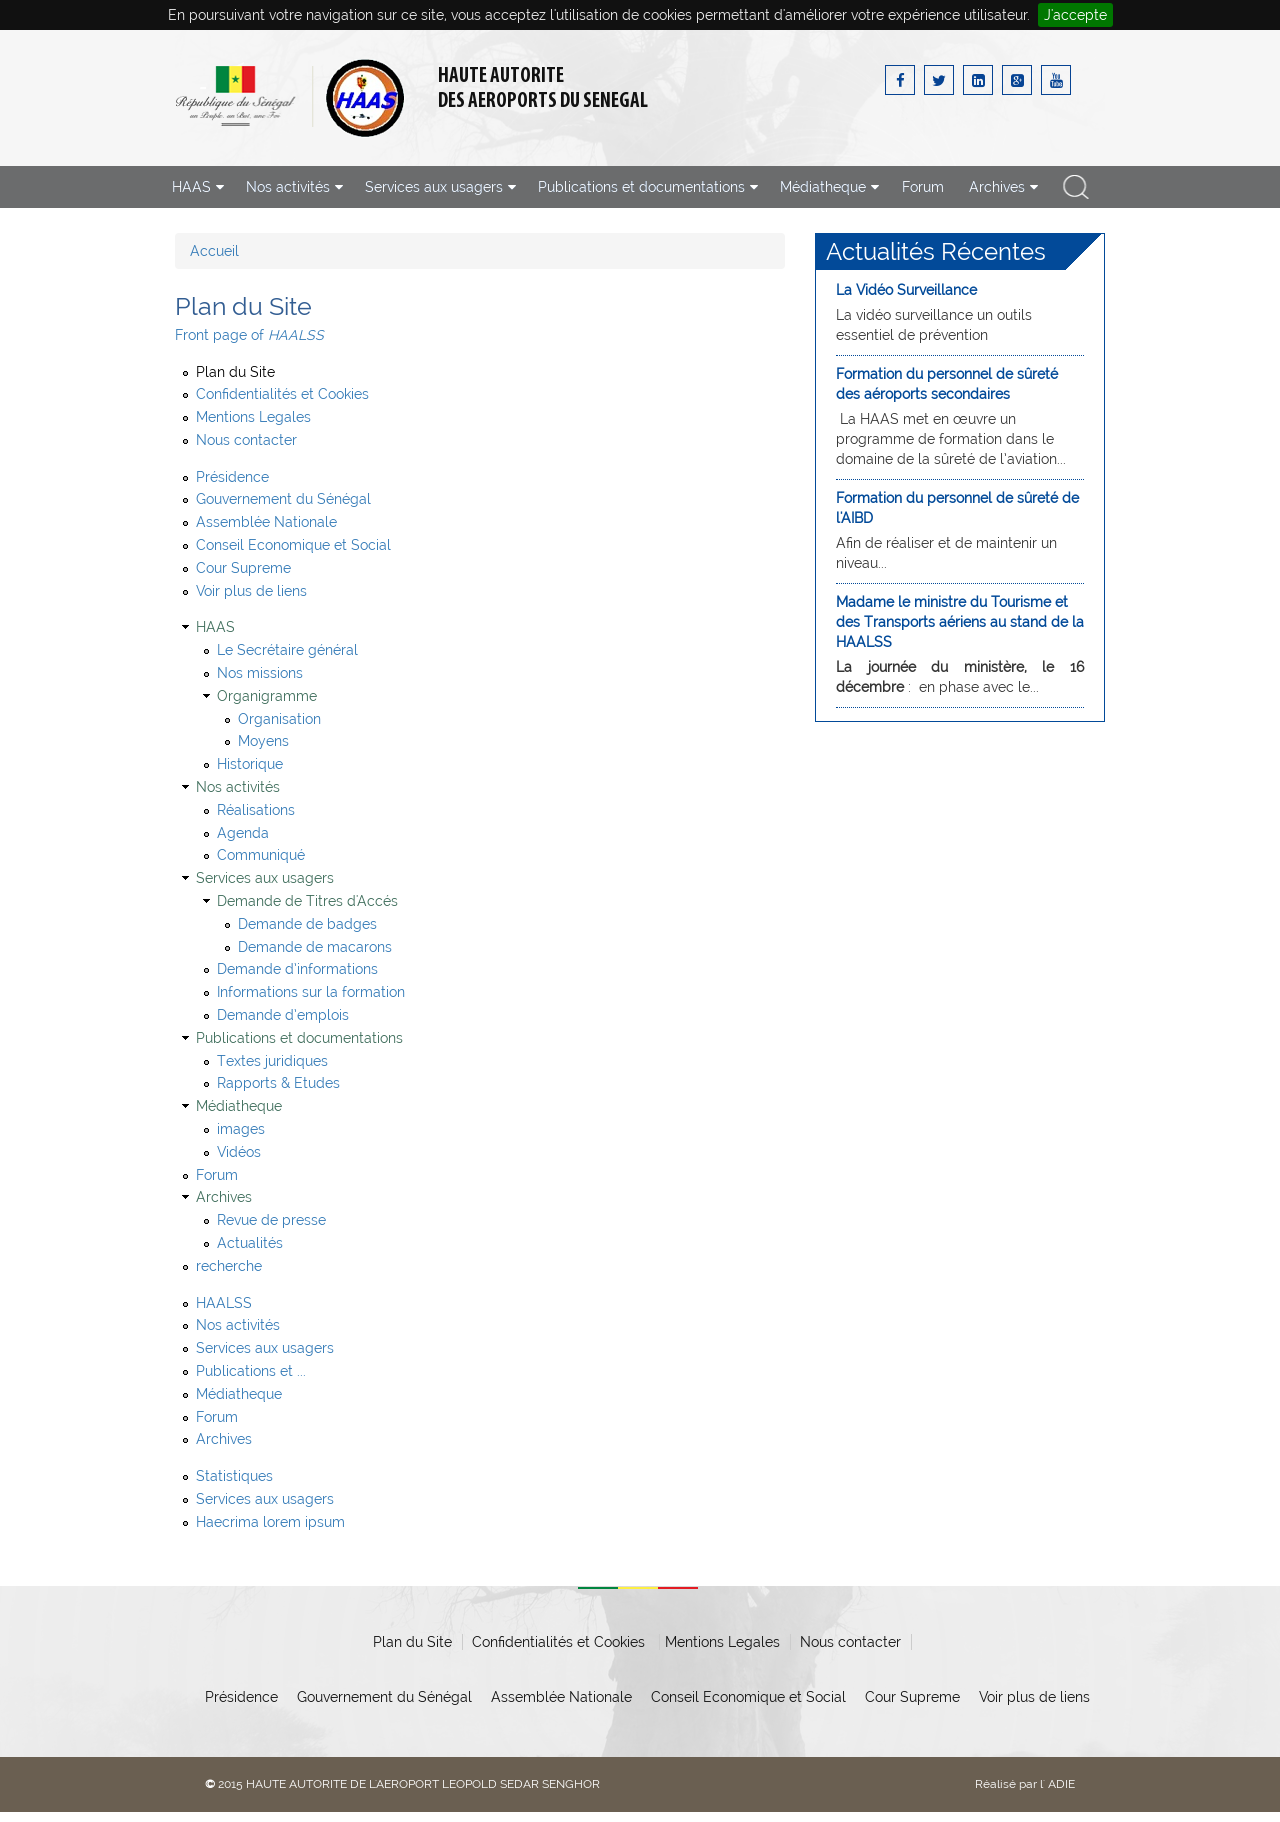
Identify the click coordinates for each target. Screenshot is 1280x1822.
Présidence (232, 477)
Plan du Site (235, 372)
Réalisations (256, 810)
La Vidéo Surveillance (906, 290)
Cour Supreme (243, 568)
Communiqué (261, 855)
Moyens (263, 741)
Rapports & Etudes (278, 1083)
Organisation (279, 719)
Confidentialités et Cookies (282, 394)
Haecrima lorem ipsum (270, 1522)
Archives (224, 1439)
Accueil (214, 251)
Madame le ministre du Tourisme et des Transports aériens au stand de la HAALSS (960, 622)
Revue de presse (271, 1220)
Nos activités (238, 1325)
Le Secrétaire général (287, 650)
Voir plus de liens (251, 591)
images (241, 1129)
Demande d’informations (297, 969)
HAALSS (224, 1303)
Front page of (249, 335)
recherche (1076, 187)
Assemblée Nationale (266, 522)
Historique (250, 764)
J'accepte (1075, 15)
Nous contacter (246, 440)
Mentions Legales (253, 417)
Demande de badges (307, 924)
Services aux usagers (265, 1348)
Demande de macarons (315, 947)
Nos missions (260, 673)
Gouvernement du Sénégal (283, 499)
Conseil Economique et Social (293, 545)
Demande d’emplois (283, 1015)
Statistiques (234, 1476)
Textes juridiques (272, 1061)
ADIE (1061, 1784)
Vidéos (239, 1152)
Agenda (243, 833)
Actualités (250, 1243)
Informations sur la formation (311, 992)
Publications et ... (251, 1371)
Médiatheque (239, 1394)
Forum (923, 187)
